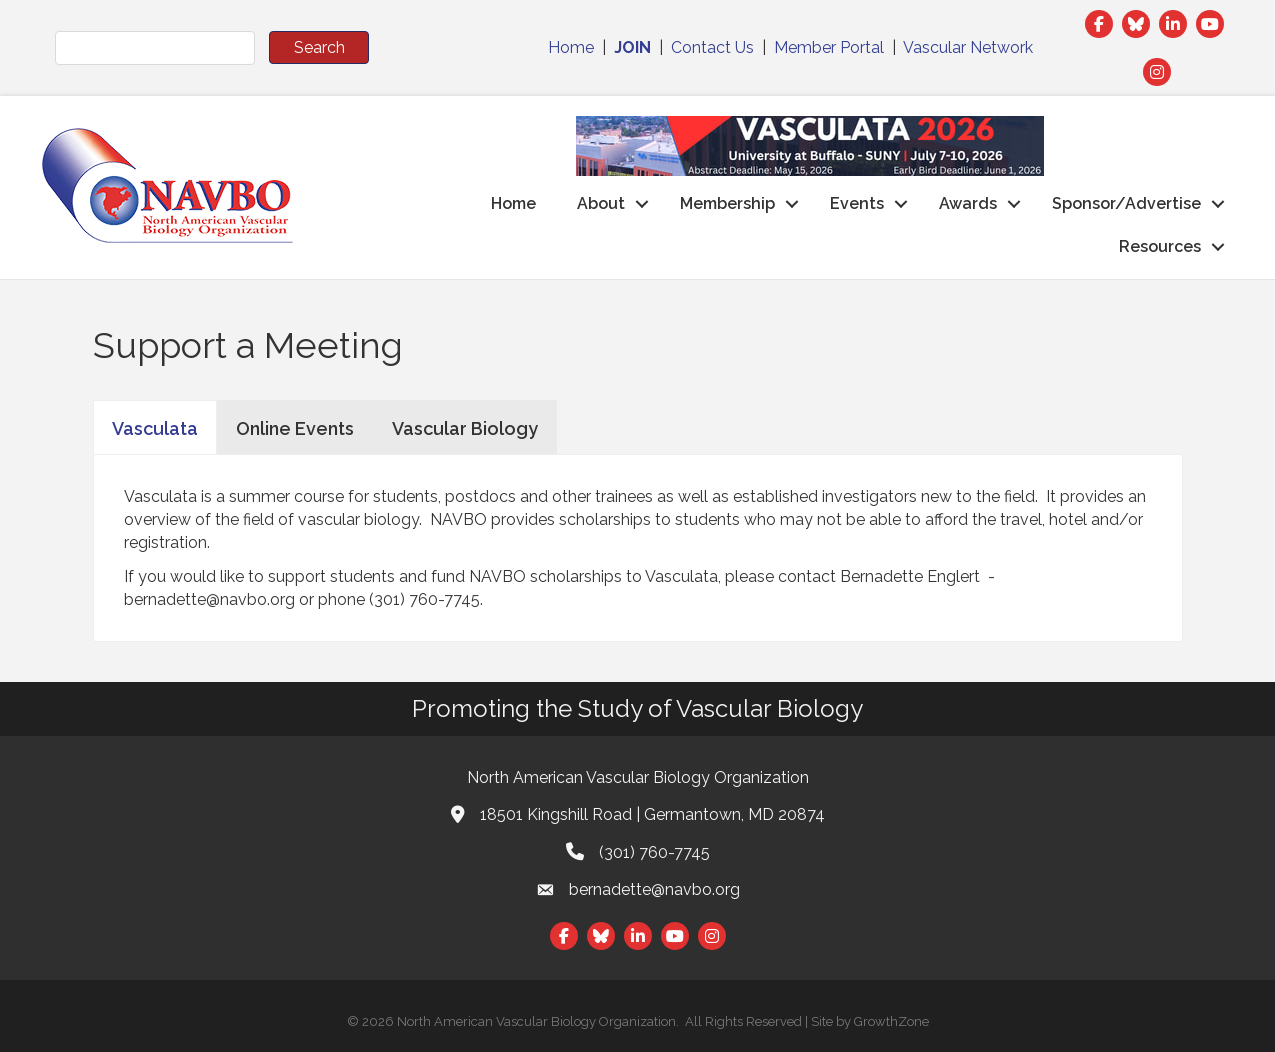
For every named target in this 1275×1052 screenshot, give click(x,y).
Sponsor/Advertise (1126, 203)
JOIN (632, 47)
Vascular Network (968, 47)
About (601, 203)
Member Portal (829, 47)
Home (571, 47)
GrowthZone (891, 1021)
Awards (968, 203)
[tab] (155, 427)
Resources (1160, 246)
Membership (727, 203)
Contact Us (712, 47)
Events (857, 203)
